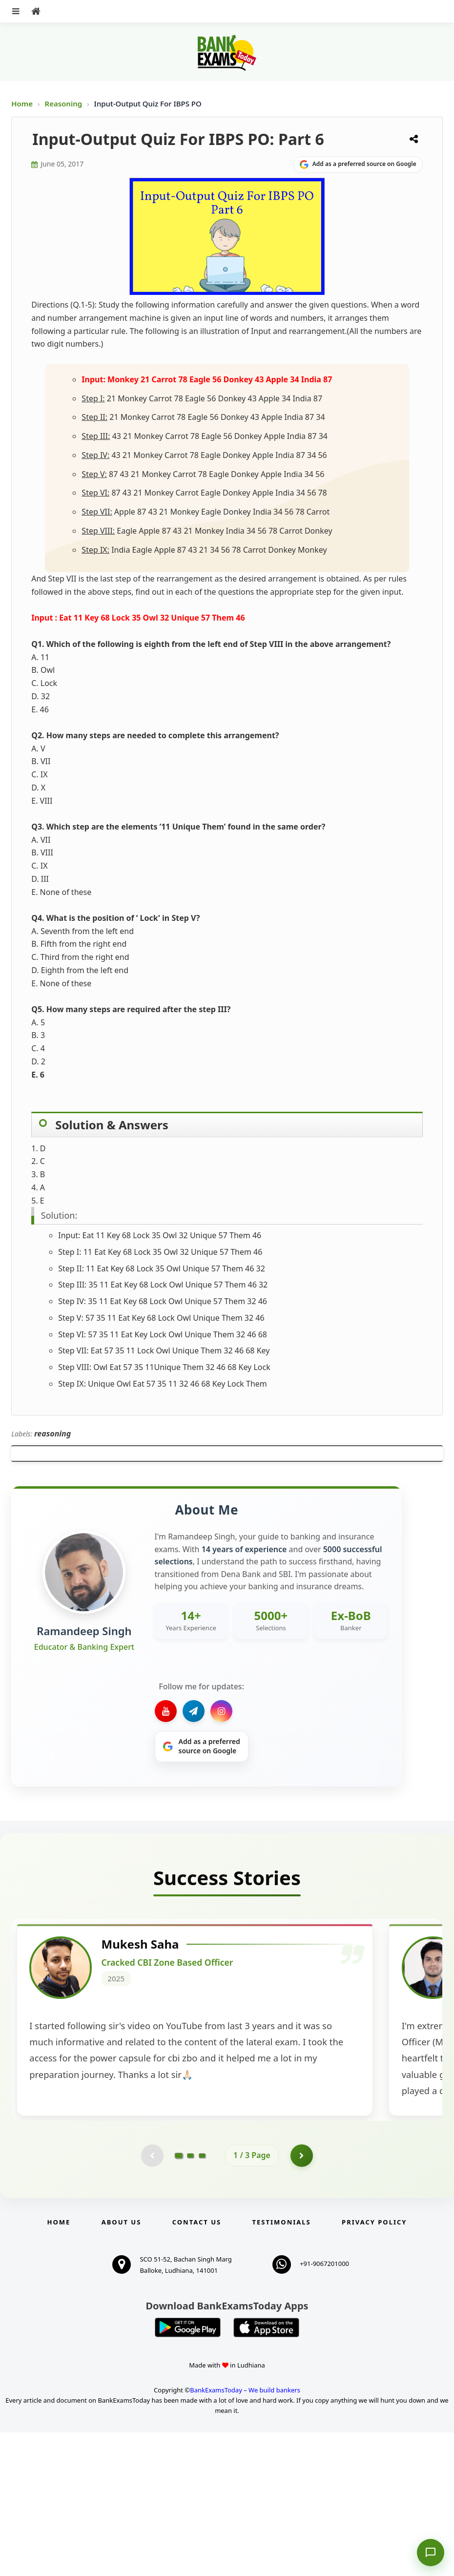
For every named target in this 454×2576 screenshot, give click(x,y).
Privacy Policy (374, 2365)
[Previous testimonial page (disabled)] (151, 2298)
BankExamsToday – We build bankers (245, 2533)
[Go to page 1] (179, 2297)
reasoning (52, 1433)
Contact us (196, 2365)
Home (22, 103)
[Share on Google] (358, 164)
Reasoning (64, 103)
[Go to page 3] (202, 2298)
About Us (122, 2365)
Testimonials (281, 2365)
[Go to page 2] (190, 2298)
